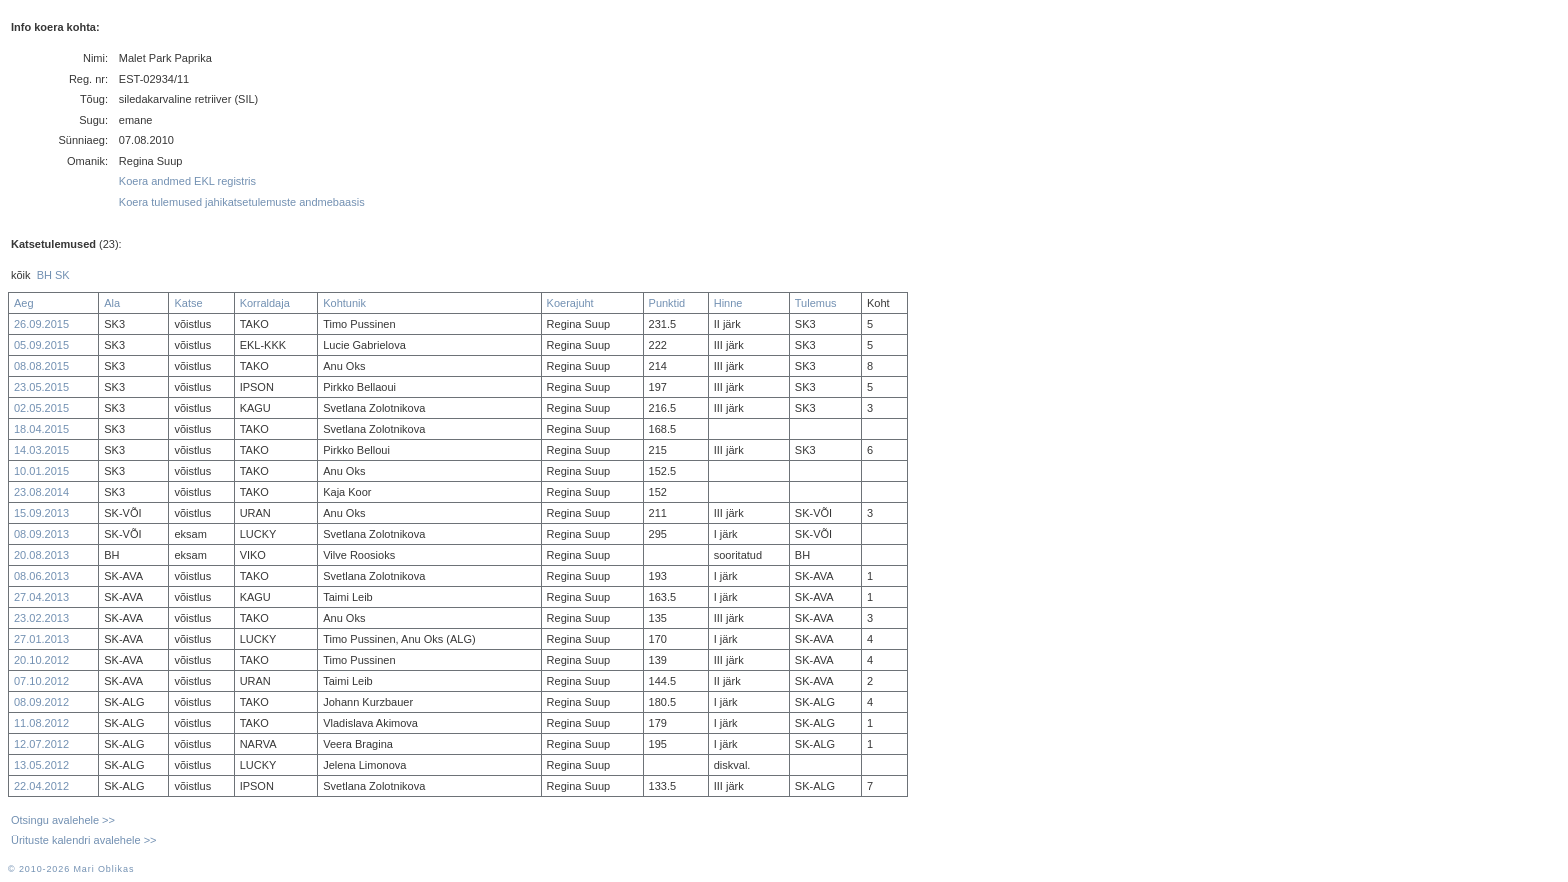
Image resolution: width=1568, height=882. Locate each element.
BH (44, 275)
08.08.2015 (41, 366)
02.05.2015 (41, 408)
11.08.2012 (41, 723)
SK (62, 275)
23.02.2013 (41, 618)
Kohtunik (344, 303)
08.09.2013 (41, 534)
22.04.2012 (41, 786)
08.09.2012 (41, 702)
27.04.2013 (41, 597)
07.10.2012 (41, 681)
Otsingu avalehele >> (63, 820)
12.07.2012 (41, 744)
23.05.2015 (41, 387)
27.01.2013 (41, 639)
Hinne (728, 303)
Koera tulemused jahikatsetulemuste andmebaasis (242, 202)
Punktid (667, 303)
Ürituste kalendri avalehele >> (84, 840)
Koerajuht (570, 303)
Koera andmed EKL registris (187, 181)
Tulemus (816, 303)
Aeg (24, 303)
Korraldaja (265, 303)
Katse (188, 303)
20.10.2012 (41, 660)
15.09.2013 (41, 513)
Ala (112, 303)
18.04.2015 (41, 429)
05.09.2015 (41, 345)
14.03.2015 (41, 450)
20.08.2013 (41, 555)
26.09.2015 (41, 324)
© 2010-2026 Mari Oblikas (71, 869)
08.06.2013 (41, 576)
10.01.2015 (41, 471)
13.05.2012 (41, 765)
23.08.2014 (41, 492)
